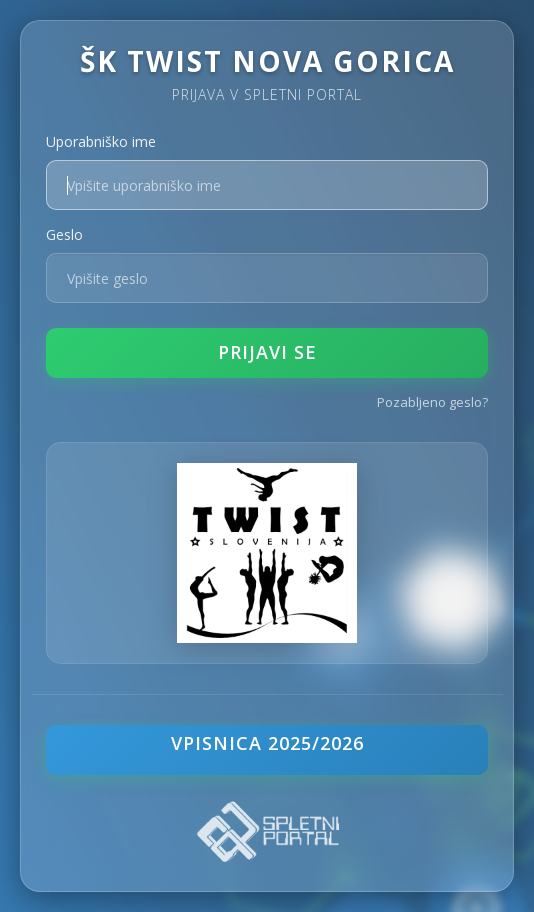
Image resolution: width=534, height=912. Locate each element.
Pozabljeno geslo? (432, 402)
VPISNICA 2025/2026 (267, 743)
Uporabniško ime (101, 141)
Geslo (64, 234)
